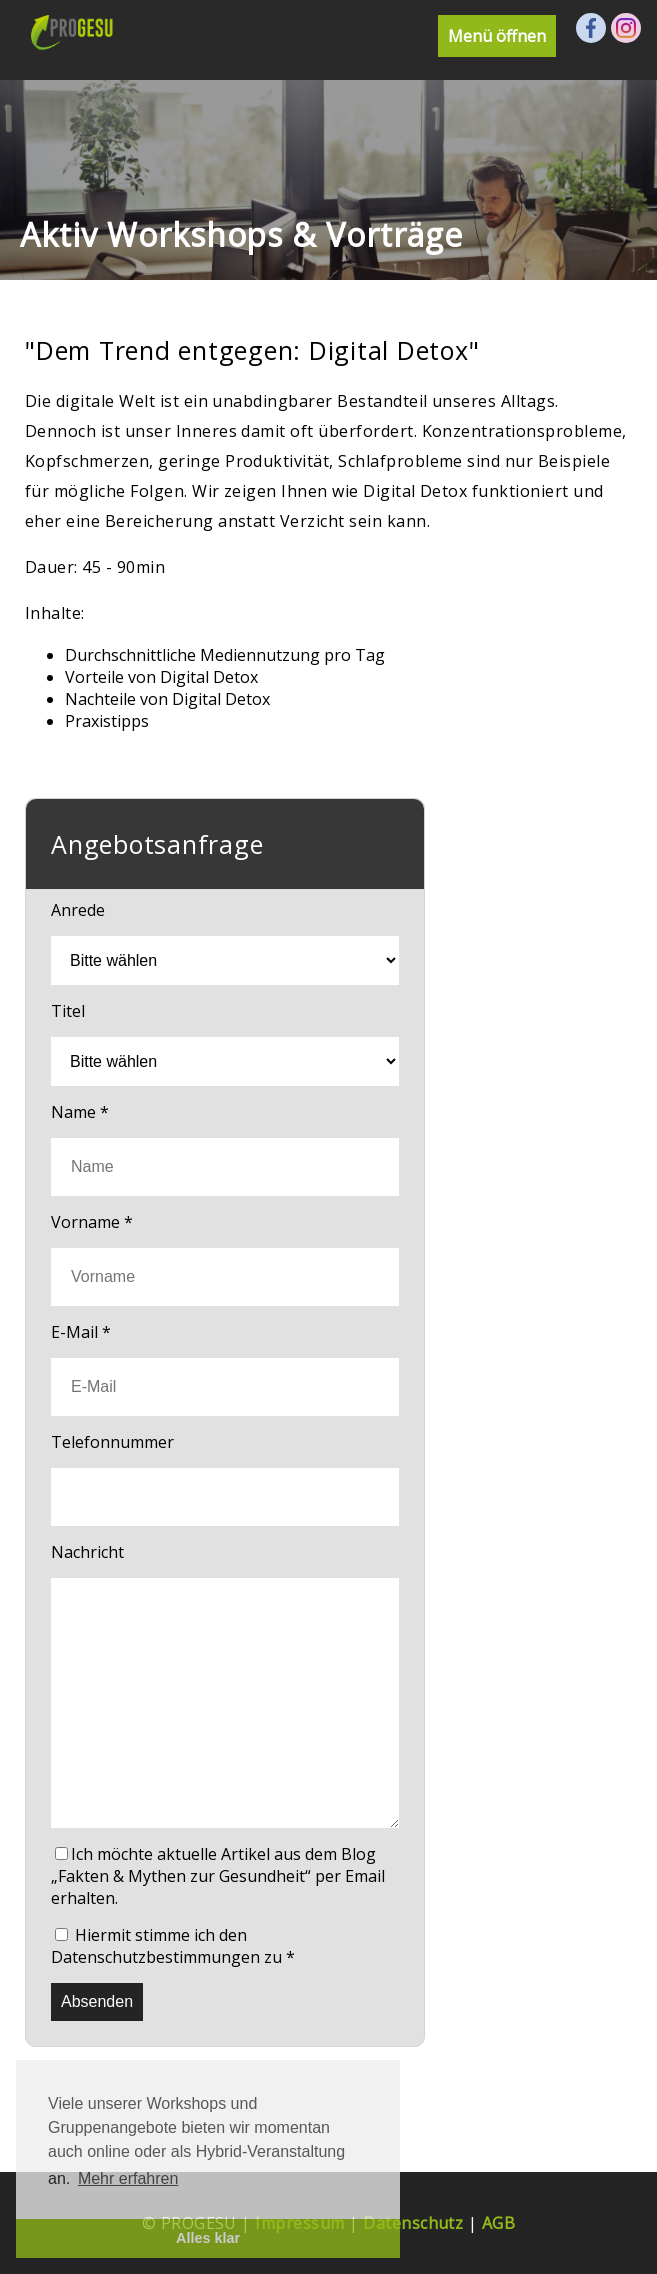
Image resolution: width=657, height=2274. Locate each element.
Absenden (97, 2001)
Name (80, 1112)
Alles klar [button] (208, 2238)
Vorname (92, 1222)
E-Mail (81, 1332)
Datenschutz (413, 2223)
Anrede (78, 910)
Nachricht (87, 1552)
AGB (498, 2223)
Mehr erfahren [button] (128, 2178)
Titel (68, 1011)
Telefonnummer (112, 1442)
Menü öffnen (497, 36)
